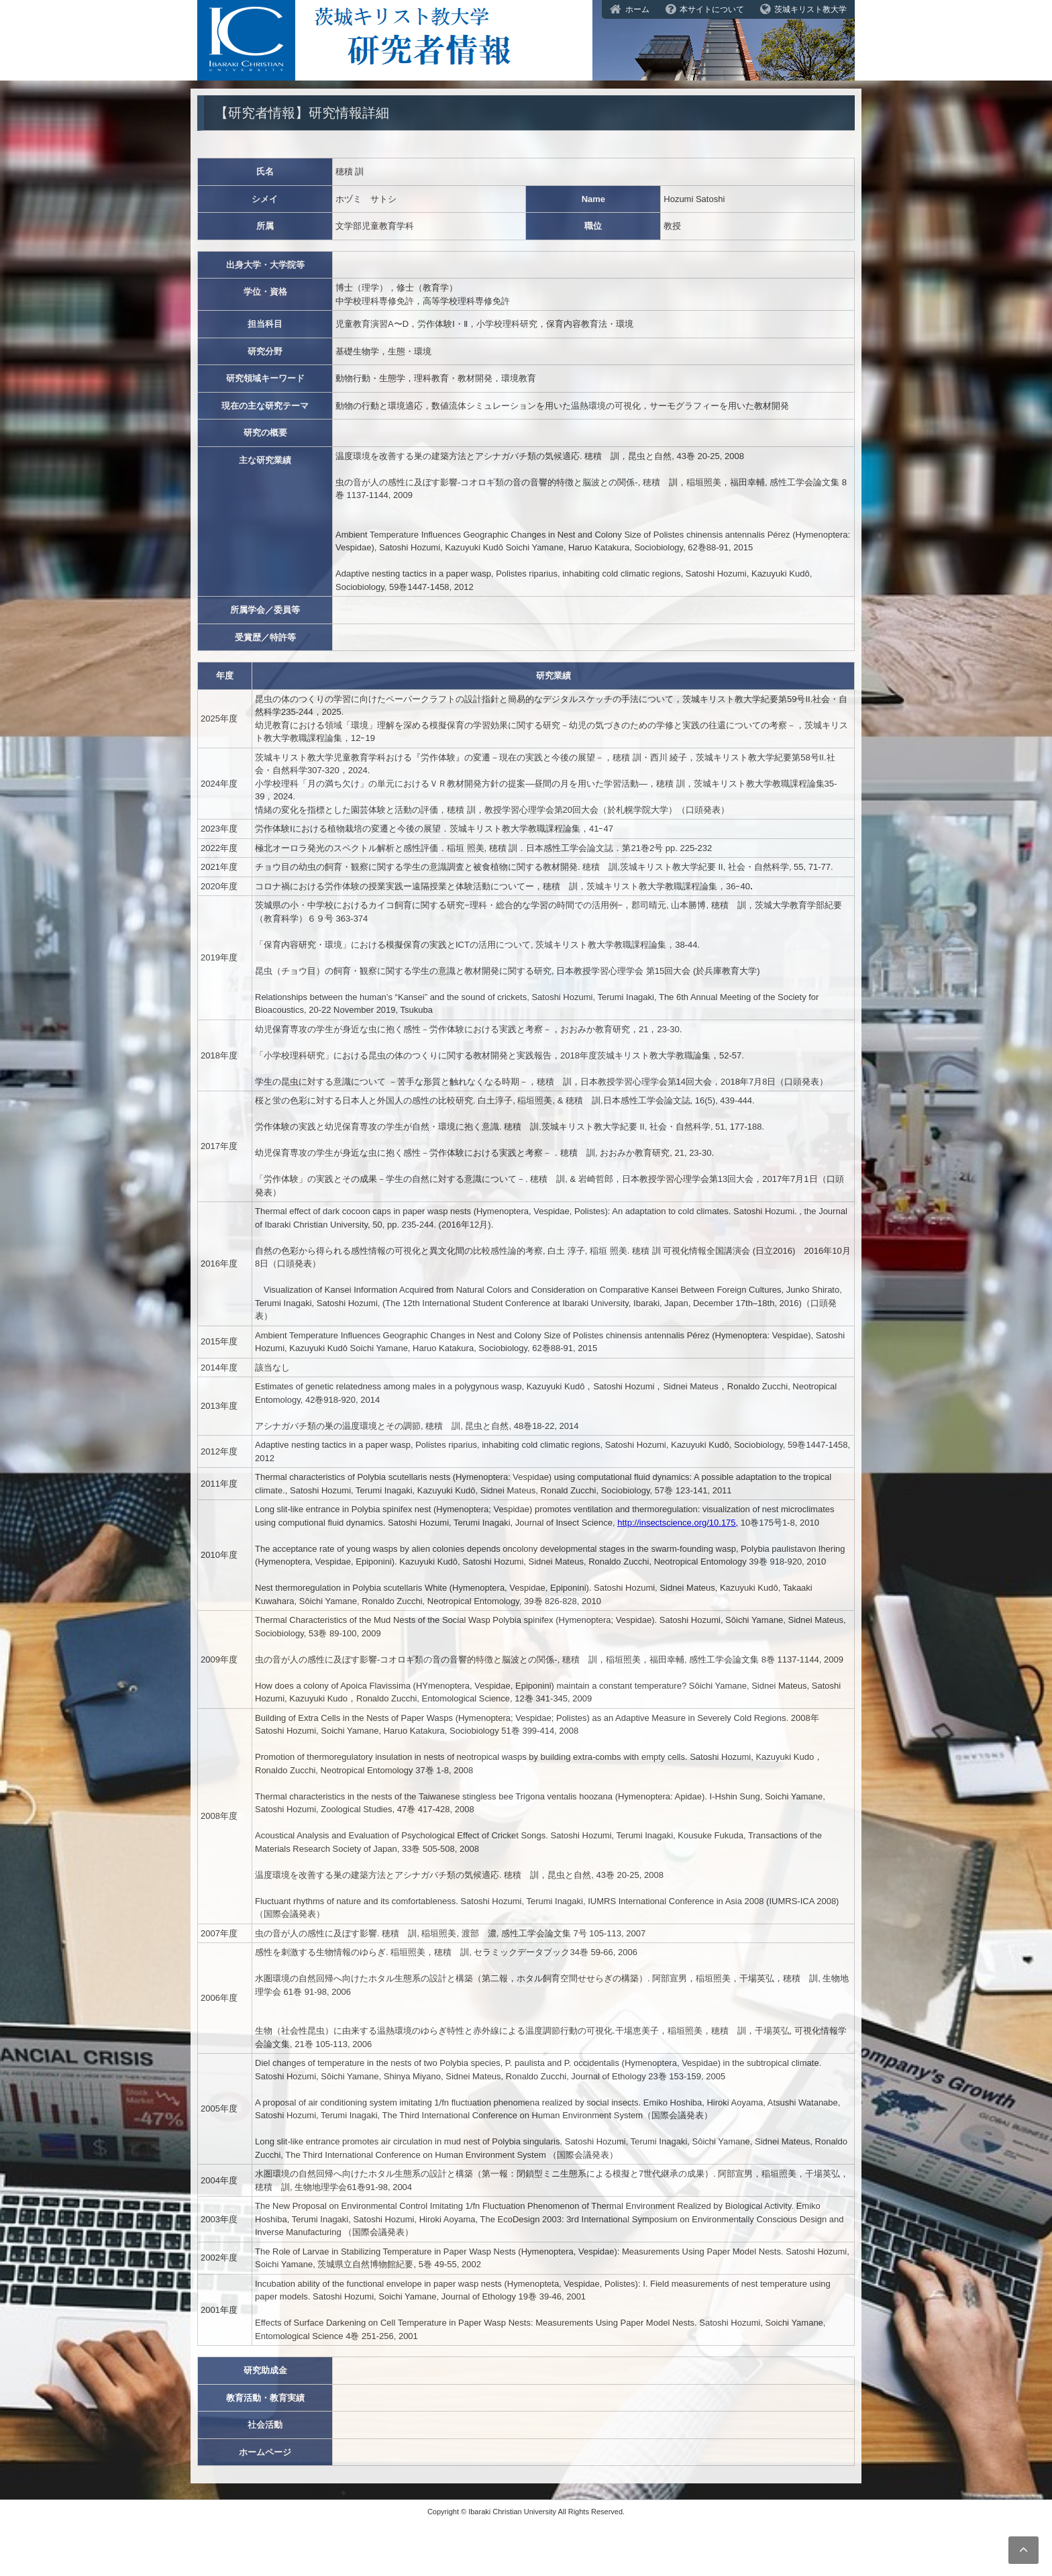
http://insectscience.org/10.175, (677, 1523)
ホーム (637, 9)
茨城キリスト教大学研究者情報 (526, 20)
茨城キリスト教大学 (810, 9)
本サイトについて (712, 9)
